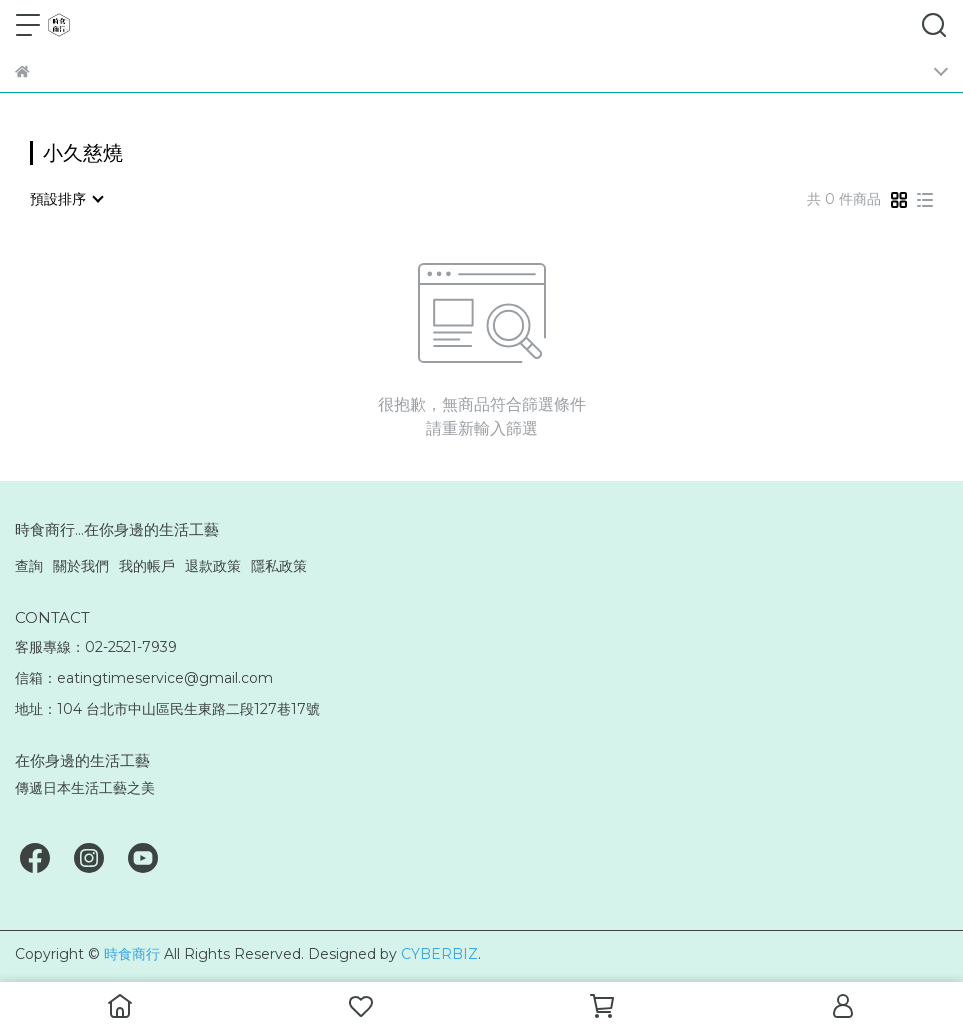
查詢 (29, 566)
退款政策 (213, 566)
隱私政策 (279, 566)
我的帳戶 (147, 566)
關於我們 (81, 566)
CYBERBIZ (439, 954)
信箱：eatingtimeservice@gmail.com (144, 678)
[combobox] (66, 199)
